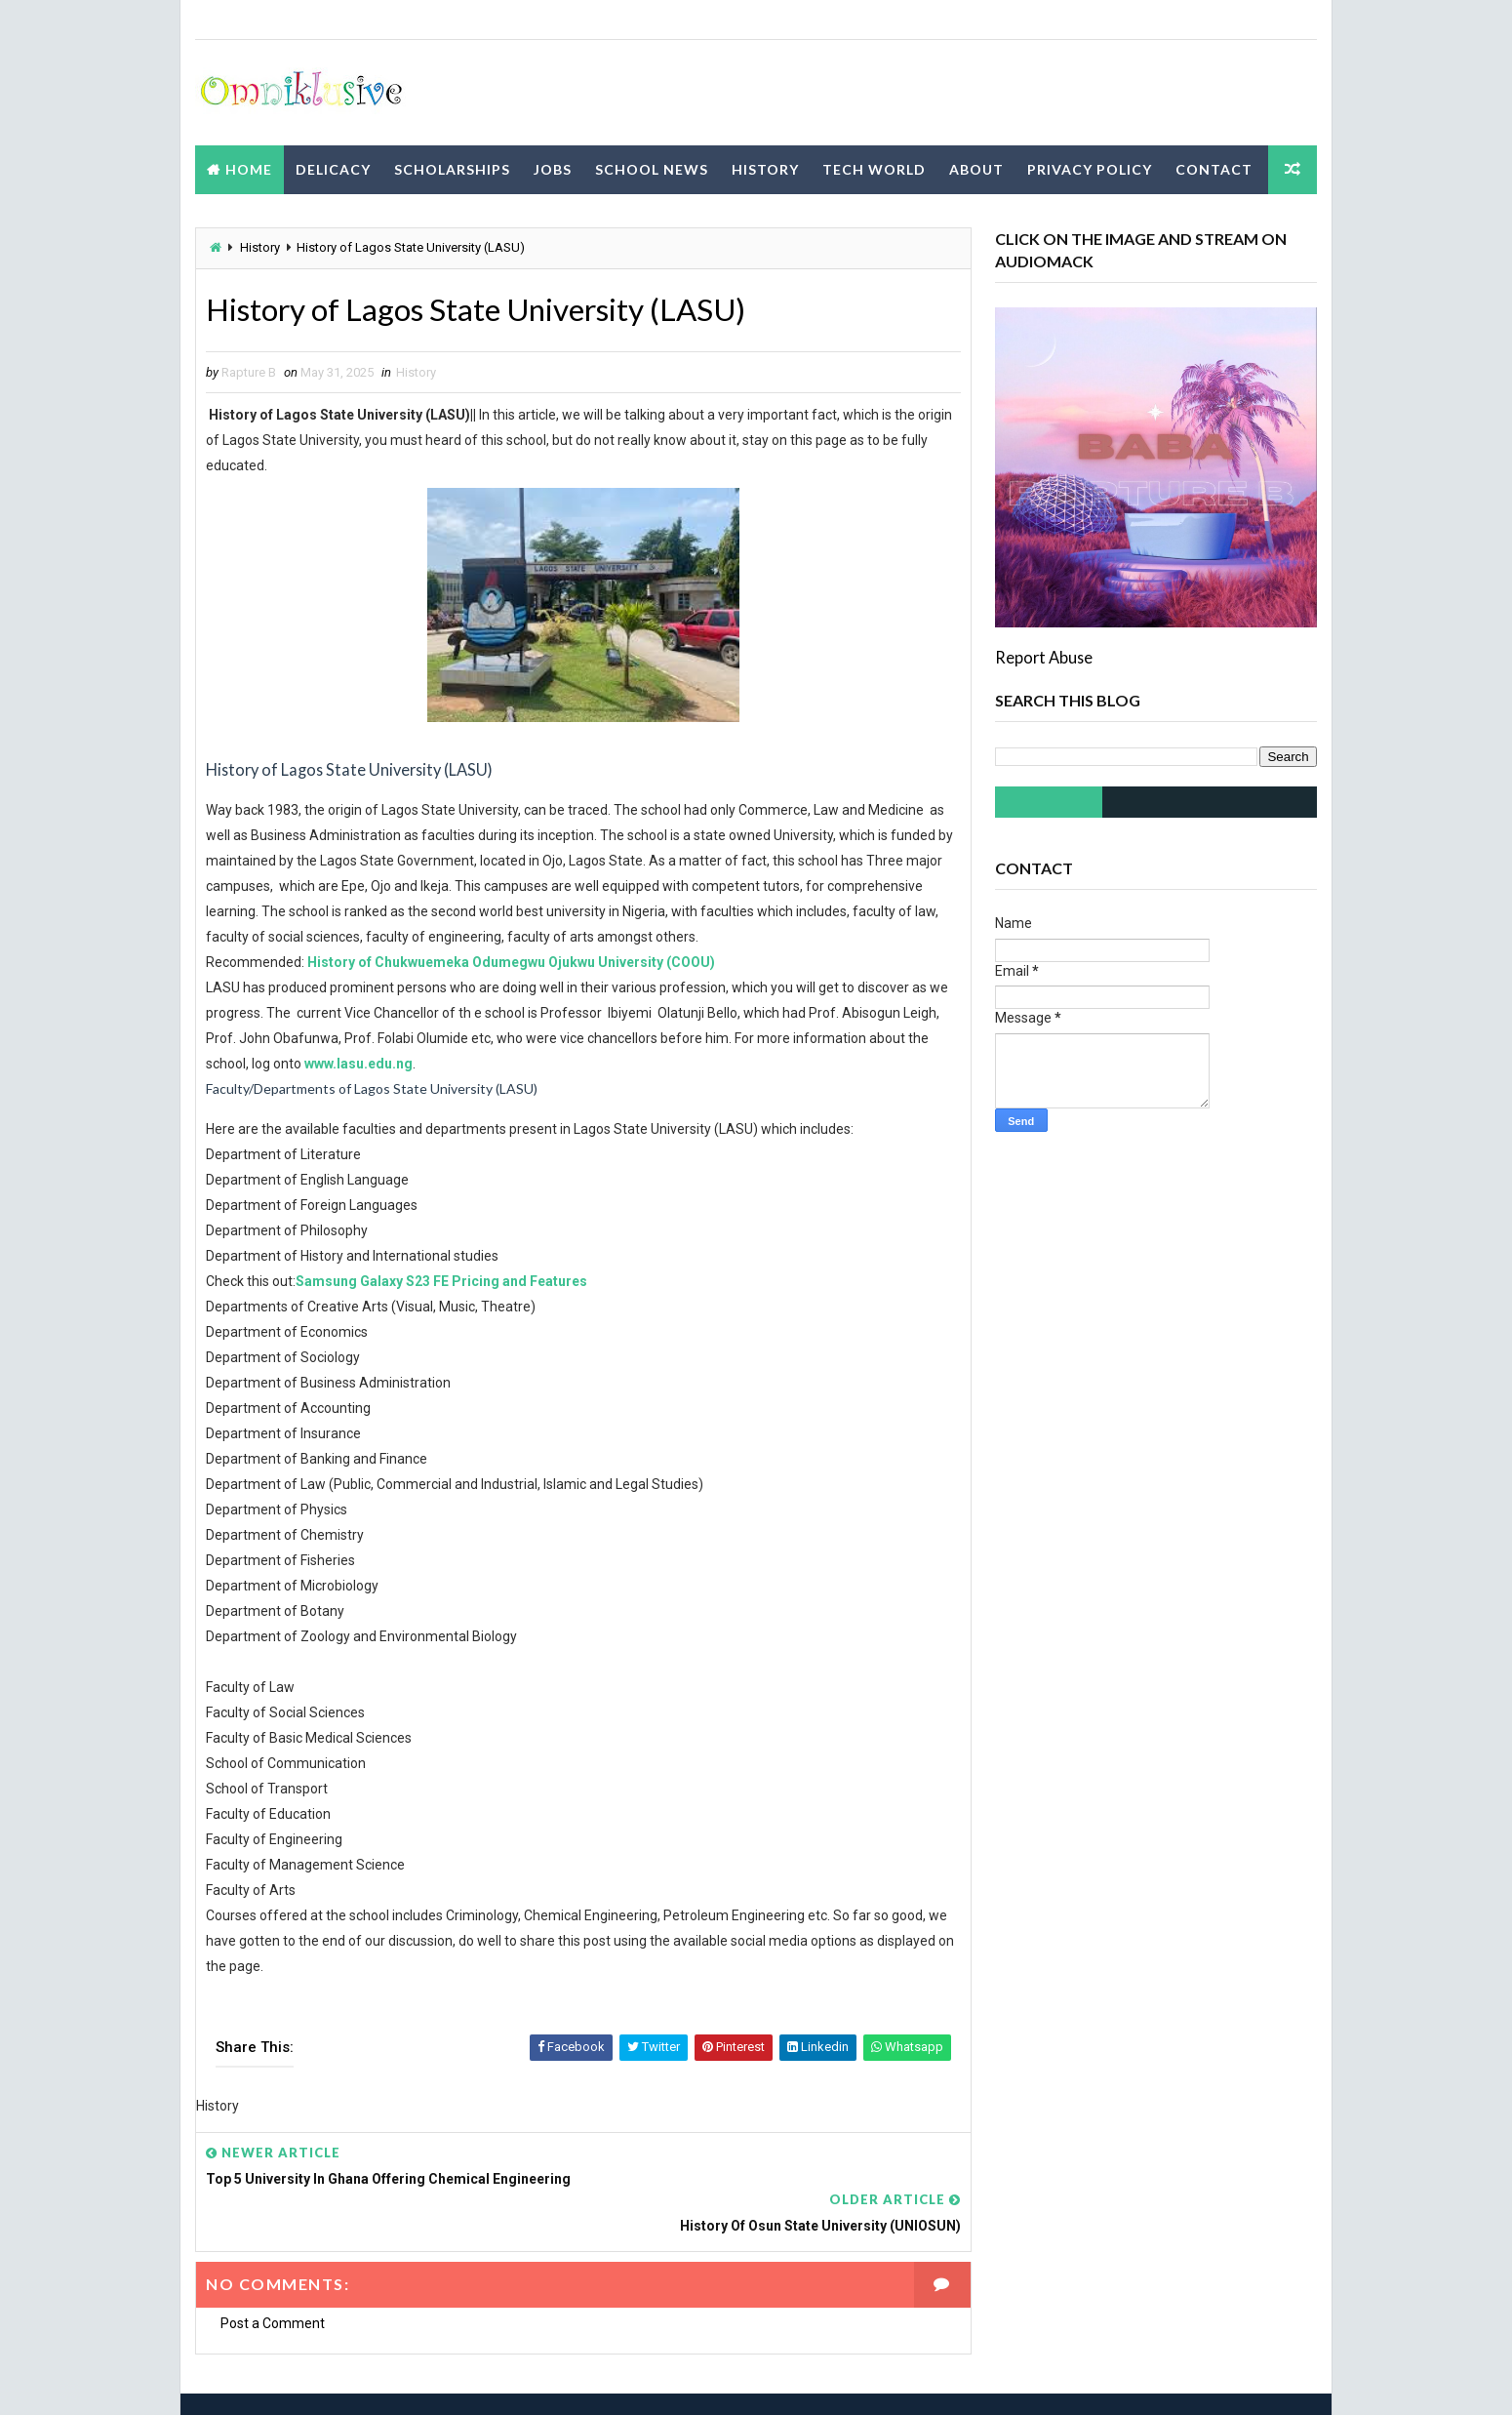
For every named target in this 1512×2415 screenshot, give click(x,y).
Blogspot (539, 2380)
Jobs (553, 168)
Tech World (874, 168)
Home (248, 168)
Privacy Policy (1089, 168)
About (976, 168)
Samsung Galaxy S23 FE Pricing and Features (441, 1282)
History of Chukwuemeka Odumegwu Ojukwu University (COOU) (511, 963)
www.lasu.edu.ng (382, 1064)
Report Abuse (1044, 657)
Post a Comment (272, 2276)
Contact (1214, 168)
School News (651, 168)
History (765, 168)
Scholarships (452, 168)
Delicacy (333, 168)
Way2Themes (367, 2380)
